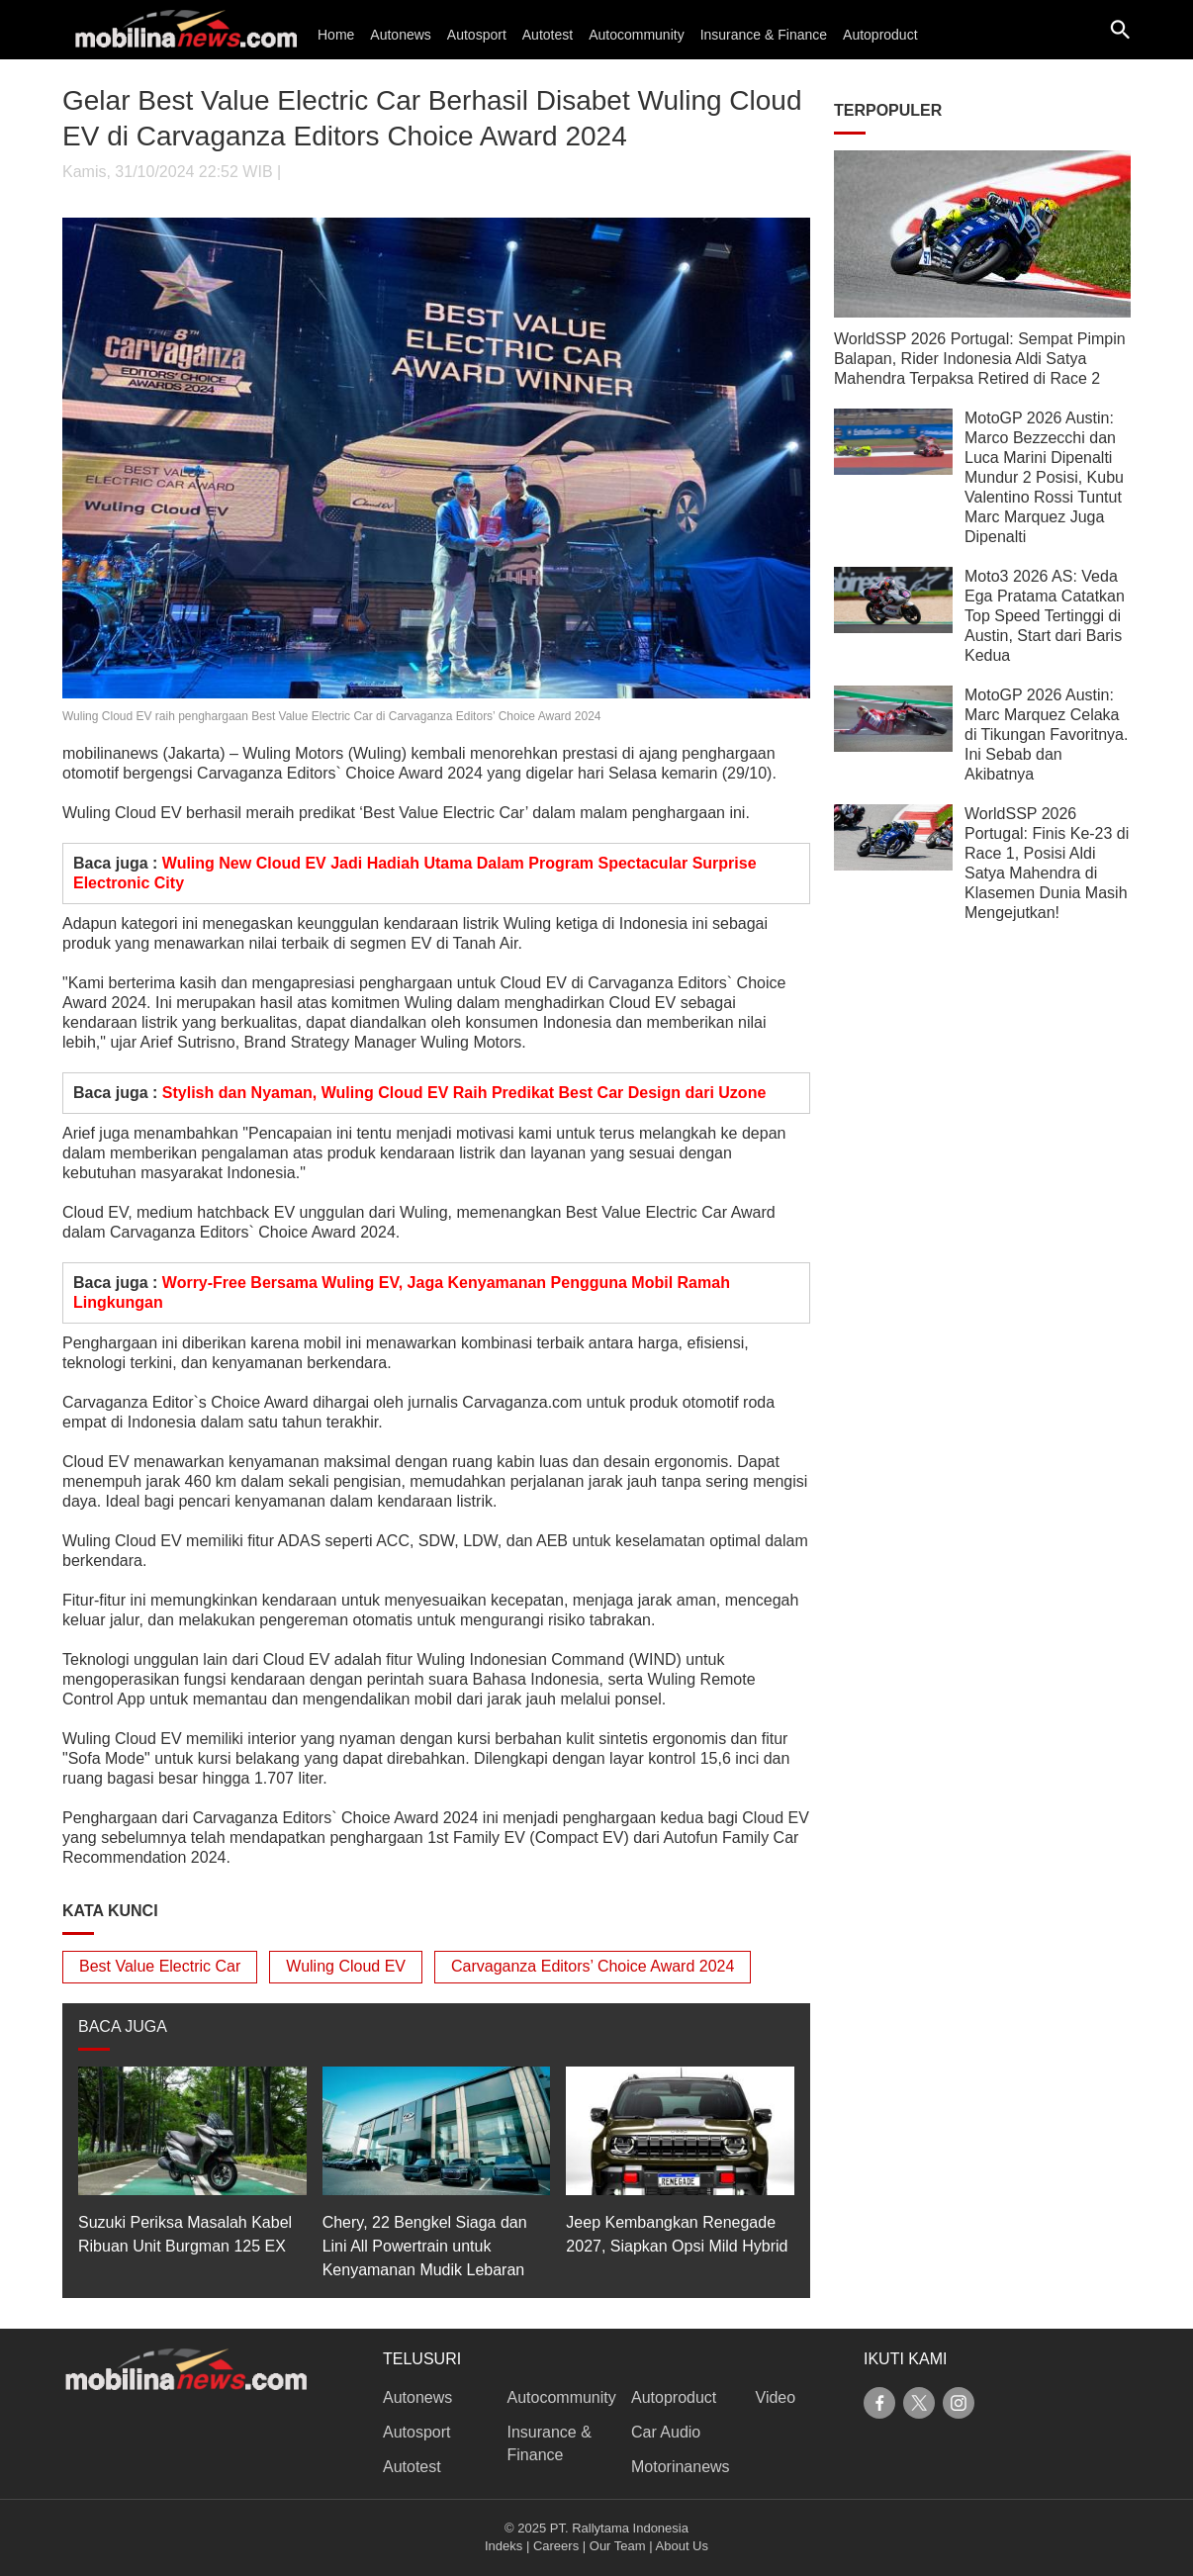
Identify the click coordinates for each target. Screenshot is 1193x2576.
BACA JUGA (122, 2026)
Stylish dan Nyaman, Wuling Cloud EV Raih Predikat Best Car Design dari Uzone (464, 1092)
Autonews (400, 35)
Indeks (503, 2545)
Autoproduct (880, 35)
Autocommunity (636, 35)
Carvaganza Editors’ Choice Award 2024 (592, 1966)
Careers (556, 2545)
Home (336, 35)
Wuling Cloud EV (346, 1966)
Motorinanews (680, 2466)
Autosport (476, 35)
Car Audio (665, 2432)
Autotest (547, 35)
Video (776, 2397)
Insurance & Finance (763, 35)
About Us (682, 2545)
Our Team (618, 2545)
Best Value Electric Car (159, 1966)
